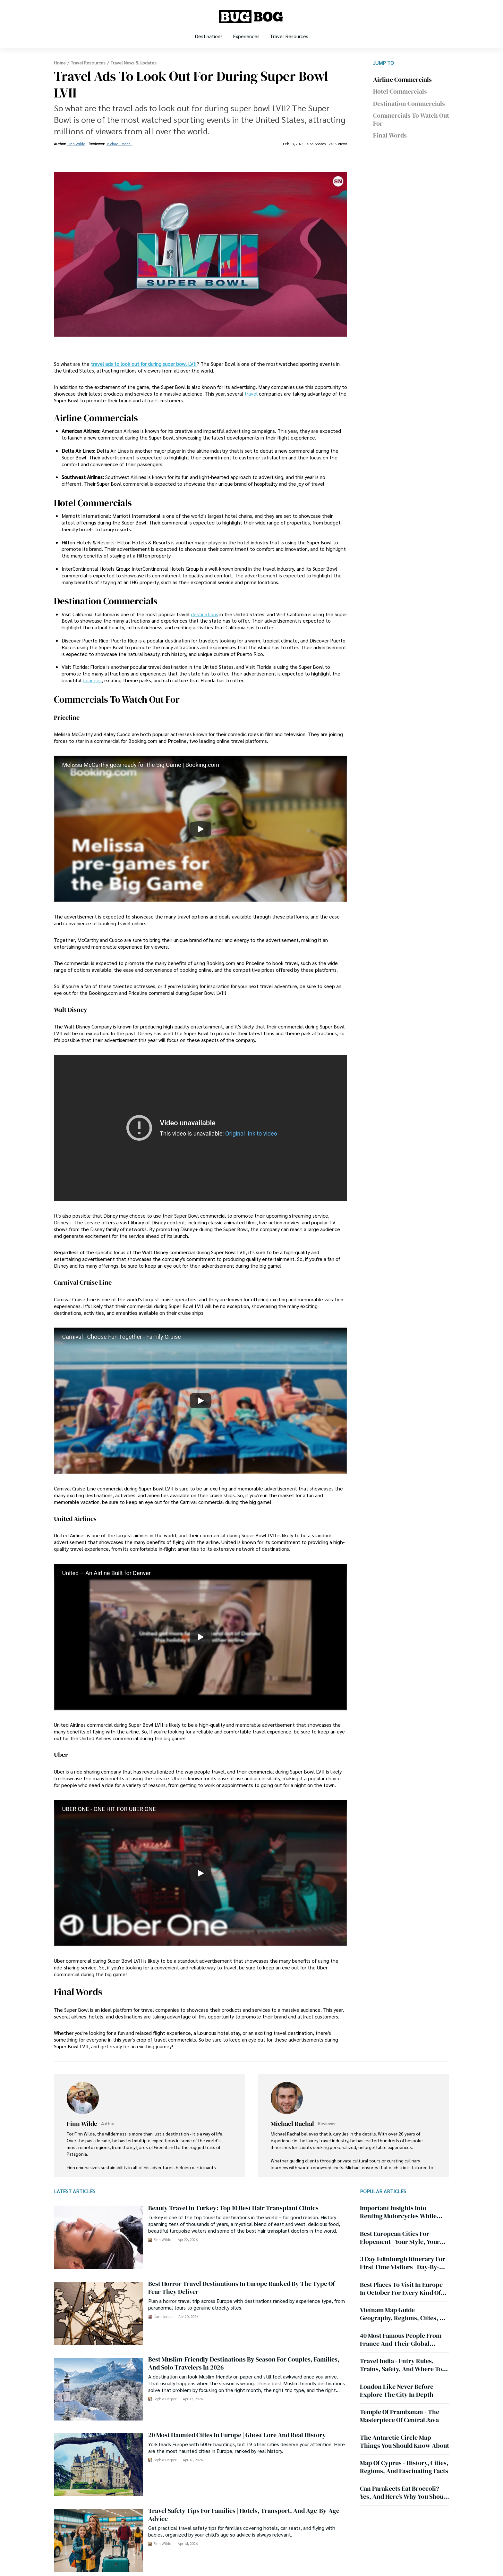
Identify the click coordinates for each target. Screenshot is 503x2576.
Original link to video (251, 1133)
